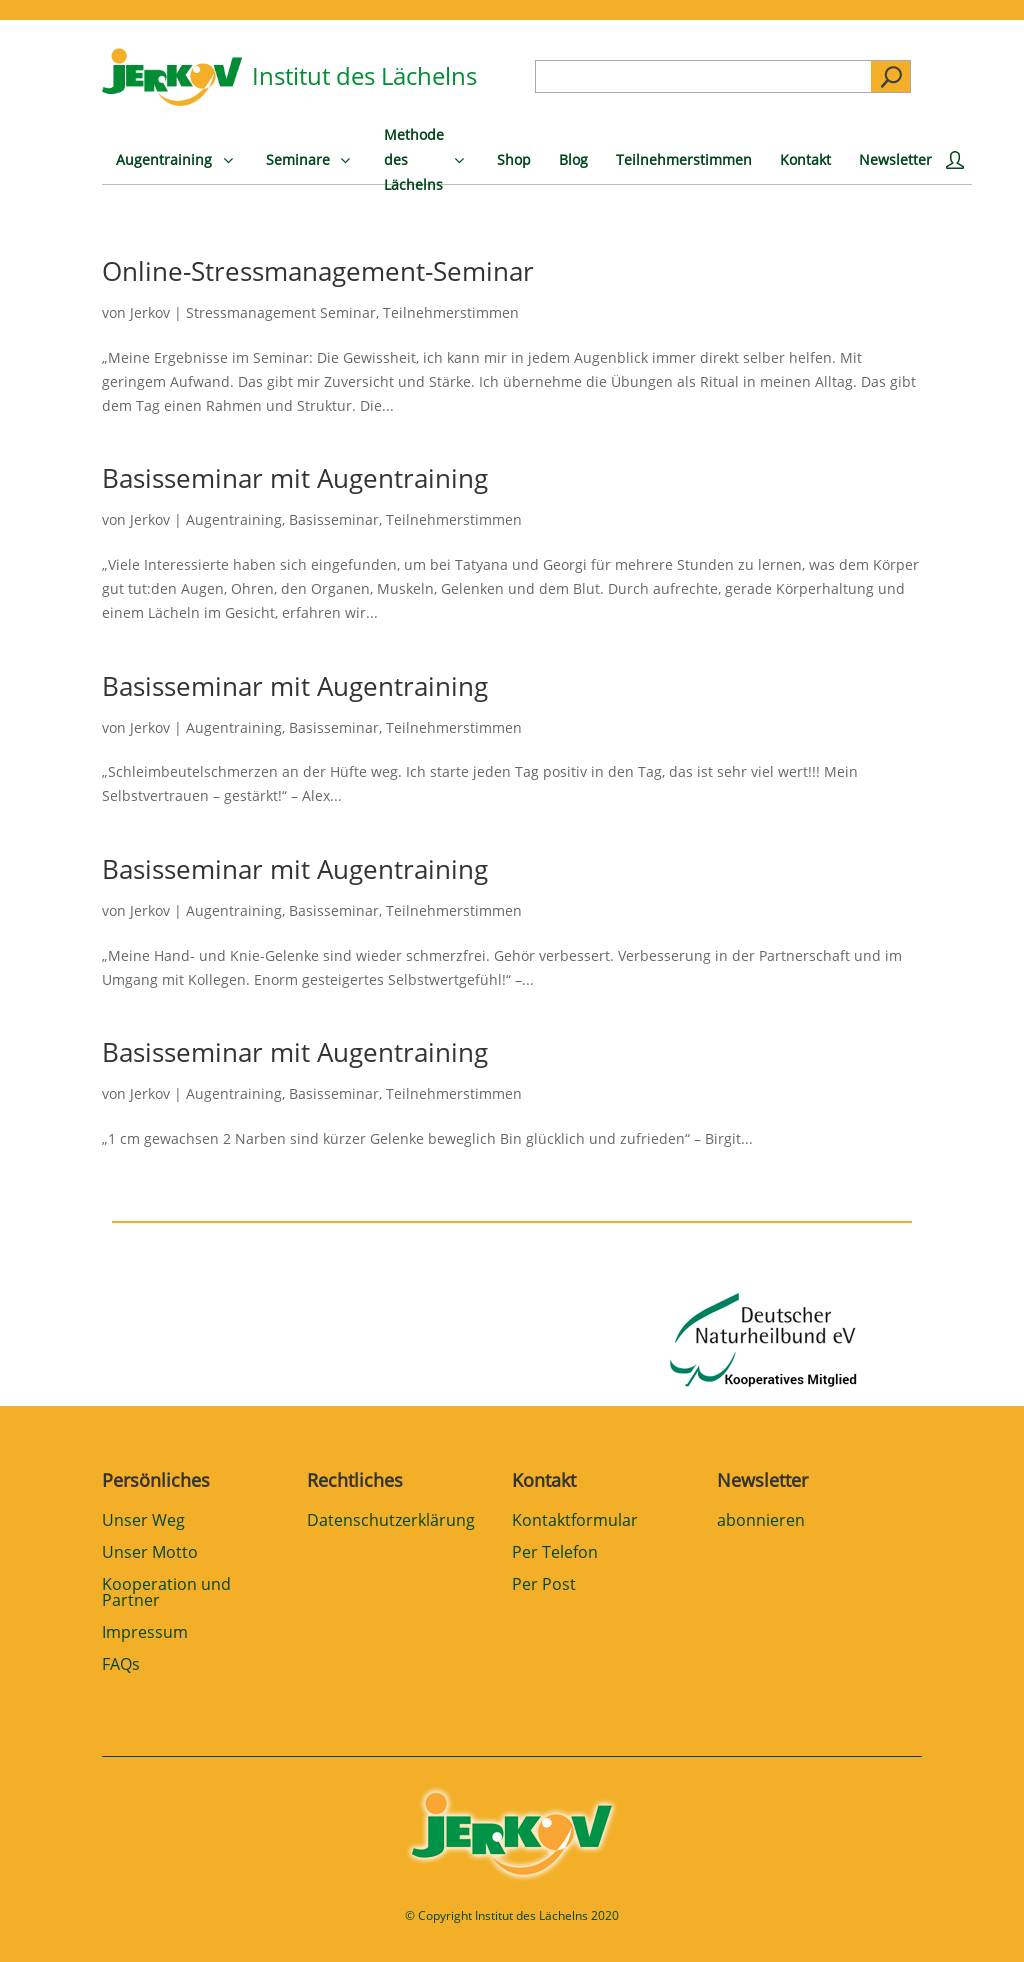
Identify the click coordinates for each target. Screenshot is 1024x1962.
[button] (44, 1918)
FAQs (121, 1665)
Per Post (544, 1585)
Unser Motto (150, 1553)
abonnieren (761, 1521)
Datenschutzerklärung (391, 1521)
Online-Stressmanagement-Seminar (318, 271)
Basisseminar (334, 519)
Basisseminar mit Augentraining (295, 478)
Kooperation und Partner (166, 1593)
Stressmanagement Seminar (281, 312)
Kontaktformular (575, 1521)
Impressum (145, 1633)
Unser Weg (143, 1521)
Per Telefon (555, 1553)
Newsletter (762, 1480)
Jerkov (150, 312)
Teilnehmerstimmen (451, 312)
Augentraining (234, 519)
